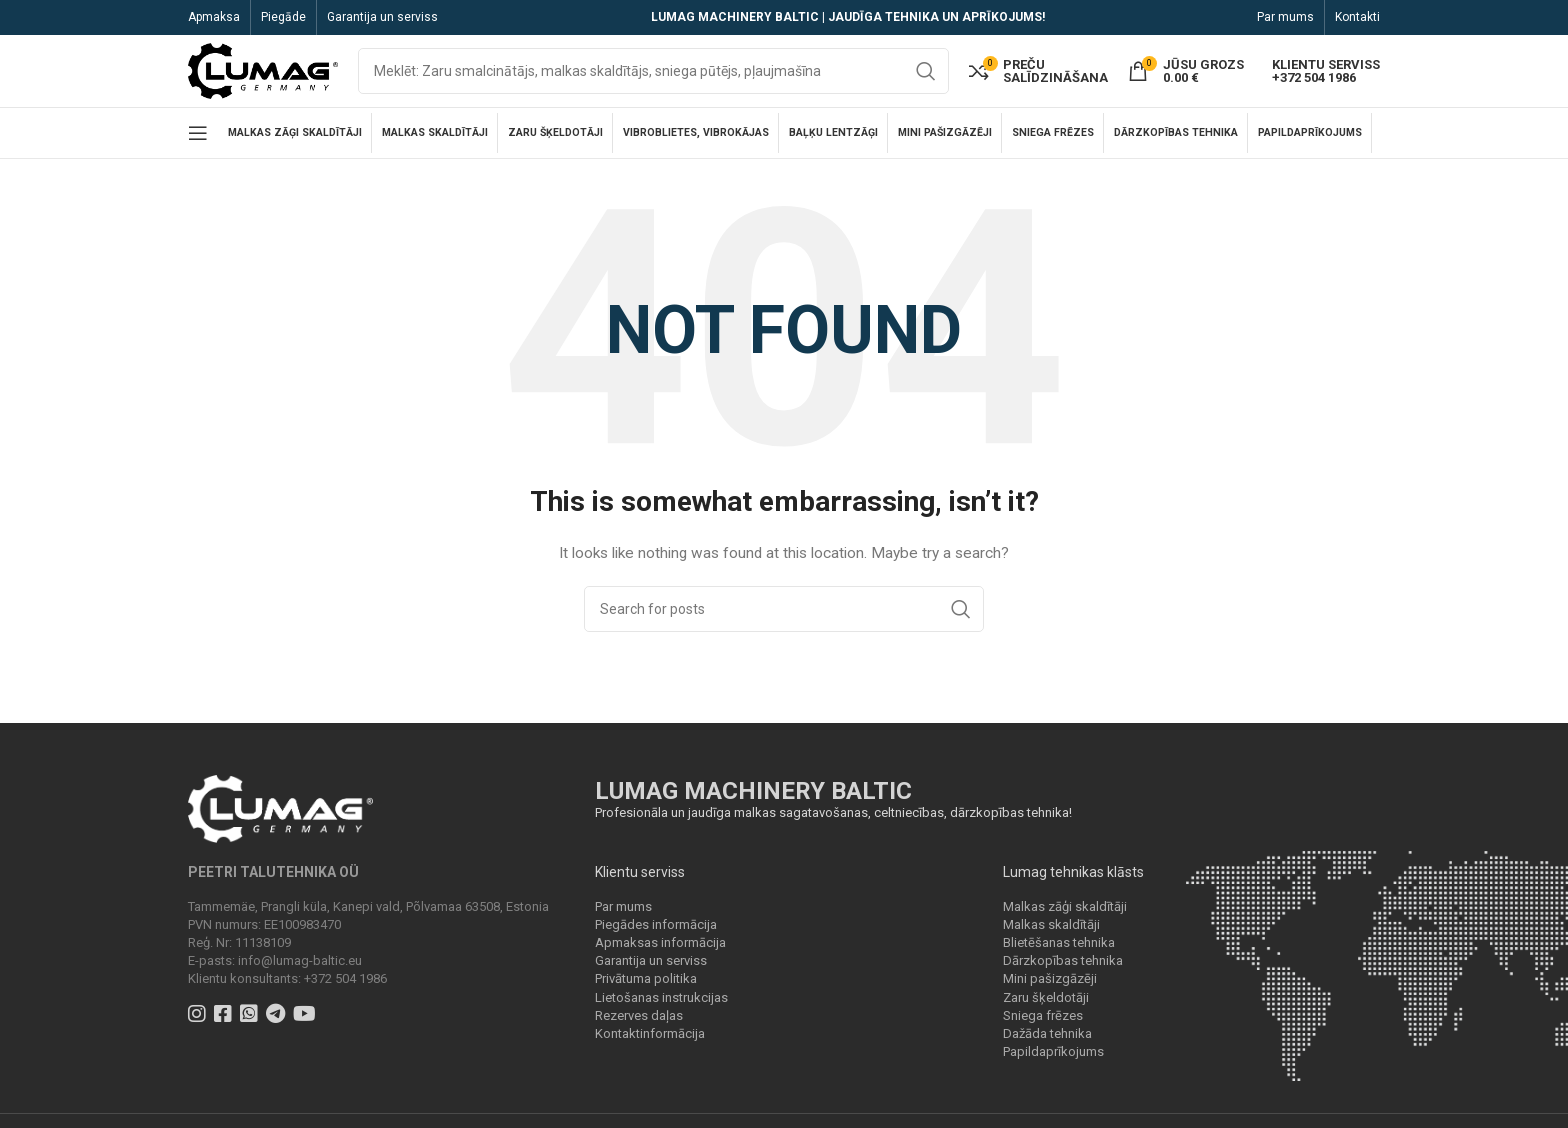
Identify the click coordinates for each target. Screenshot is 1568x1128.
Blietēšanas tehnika (1059, 950)
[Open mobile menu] (198, 141)
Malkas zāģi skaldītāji (1065, 914)
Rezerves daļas (639, 1023)
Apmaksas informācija (660, 950)
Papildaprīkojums (1053, 1059)
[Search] (653, 75)
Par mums (623, 914)
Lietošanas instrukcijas (661, 1005)
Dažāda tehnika (1047, 1041)
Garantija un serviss (651, 968)
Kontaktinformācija (650, 1041)
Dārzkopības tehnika (1063, 968)
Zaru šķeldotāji (1046, 1005)
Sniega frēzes (1043, 1023)
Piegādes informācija (656, 932)
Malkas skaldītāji (1051, 932)
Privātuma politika (646, 987)
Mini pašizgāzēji (1050, 987)
